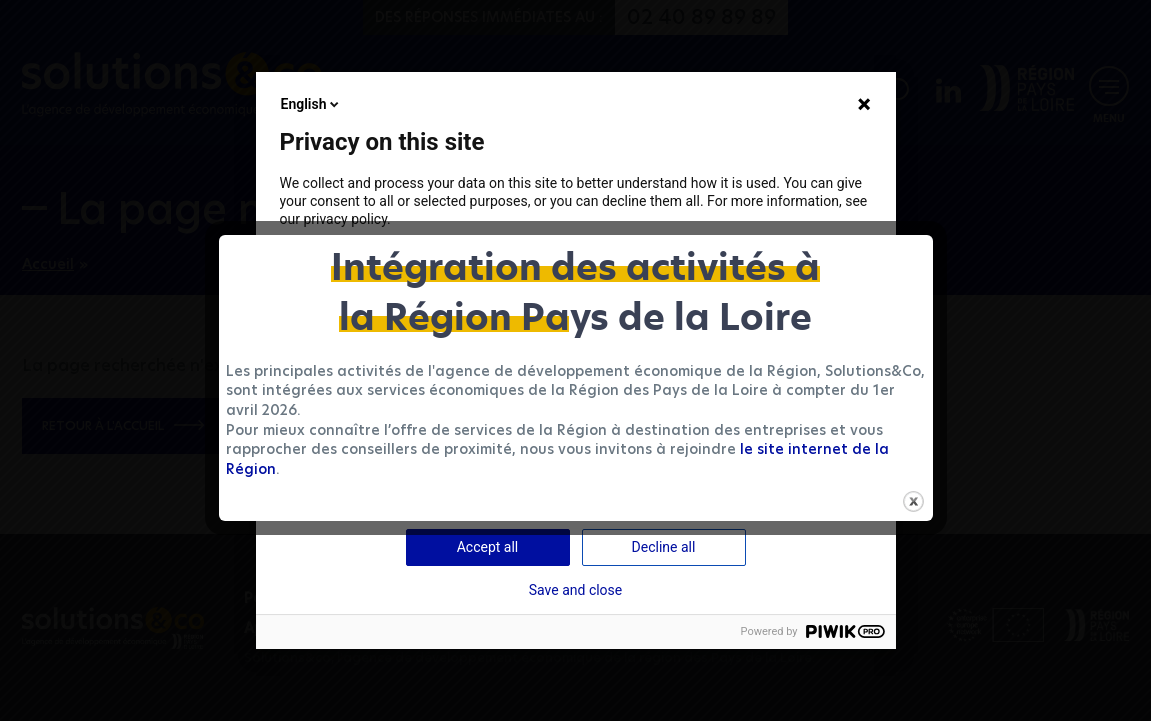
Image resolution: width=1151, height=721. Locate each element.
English (312, 104)
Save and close (576, 590)
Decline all (664, 547)
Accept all (488, 547)
